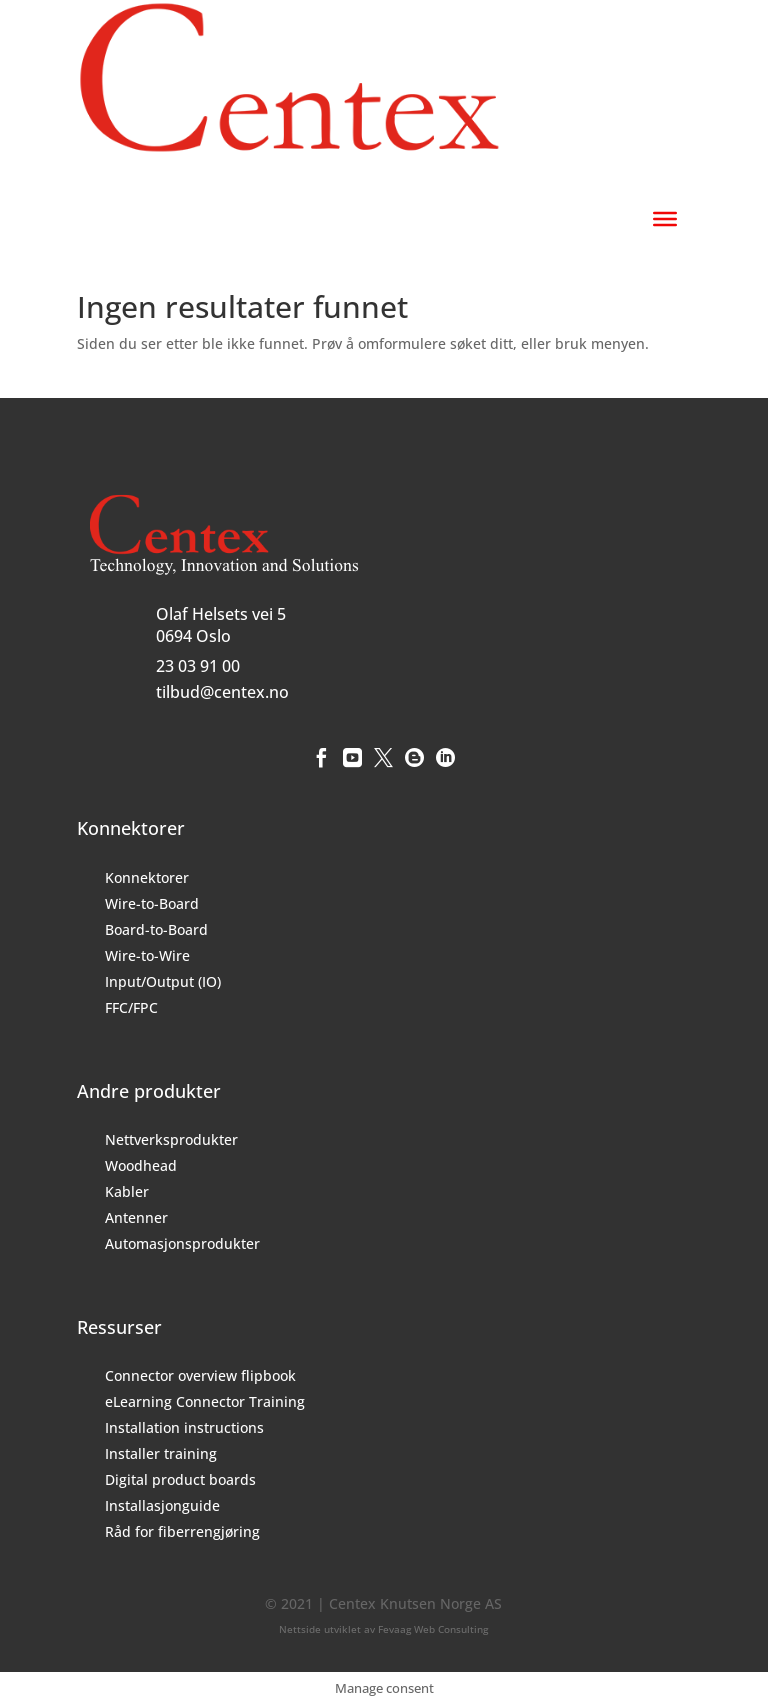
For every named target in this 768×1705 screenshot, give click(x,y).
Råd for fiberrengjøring (182, 1531)
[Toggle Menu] (665, 219)
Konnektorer (147, 877)
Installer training (161, 1453)
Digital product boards (180, 1479)
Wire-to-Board (152, 903)
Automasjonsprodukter (182, 1243)
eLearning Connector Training (205, 1401)
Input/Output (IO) (163, 981)
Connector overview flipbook (200, 1375)
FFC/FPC (131, 1007)
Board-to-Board (156, 929)
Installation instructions (184, 1427)
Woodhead (141, 1165)
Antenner (136, 1217)
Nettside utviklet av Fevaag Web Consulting (383, 1629)
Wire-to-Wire (147, 955)
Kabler (127, 1191)
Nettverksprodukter (171, 1139)
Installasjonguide (162, 1505)
